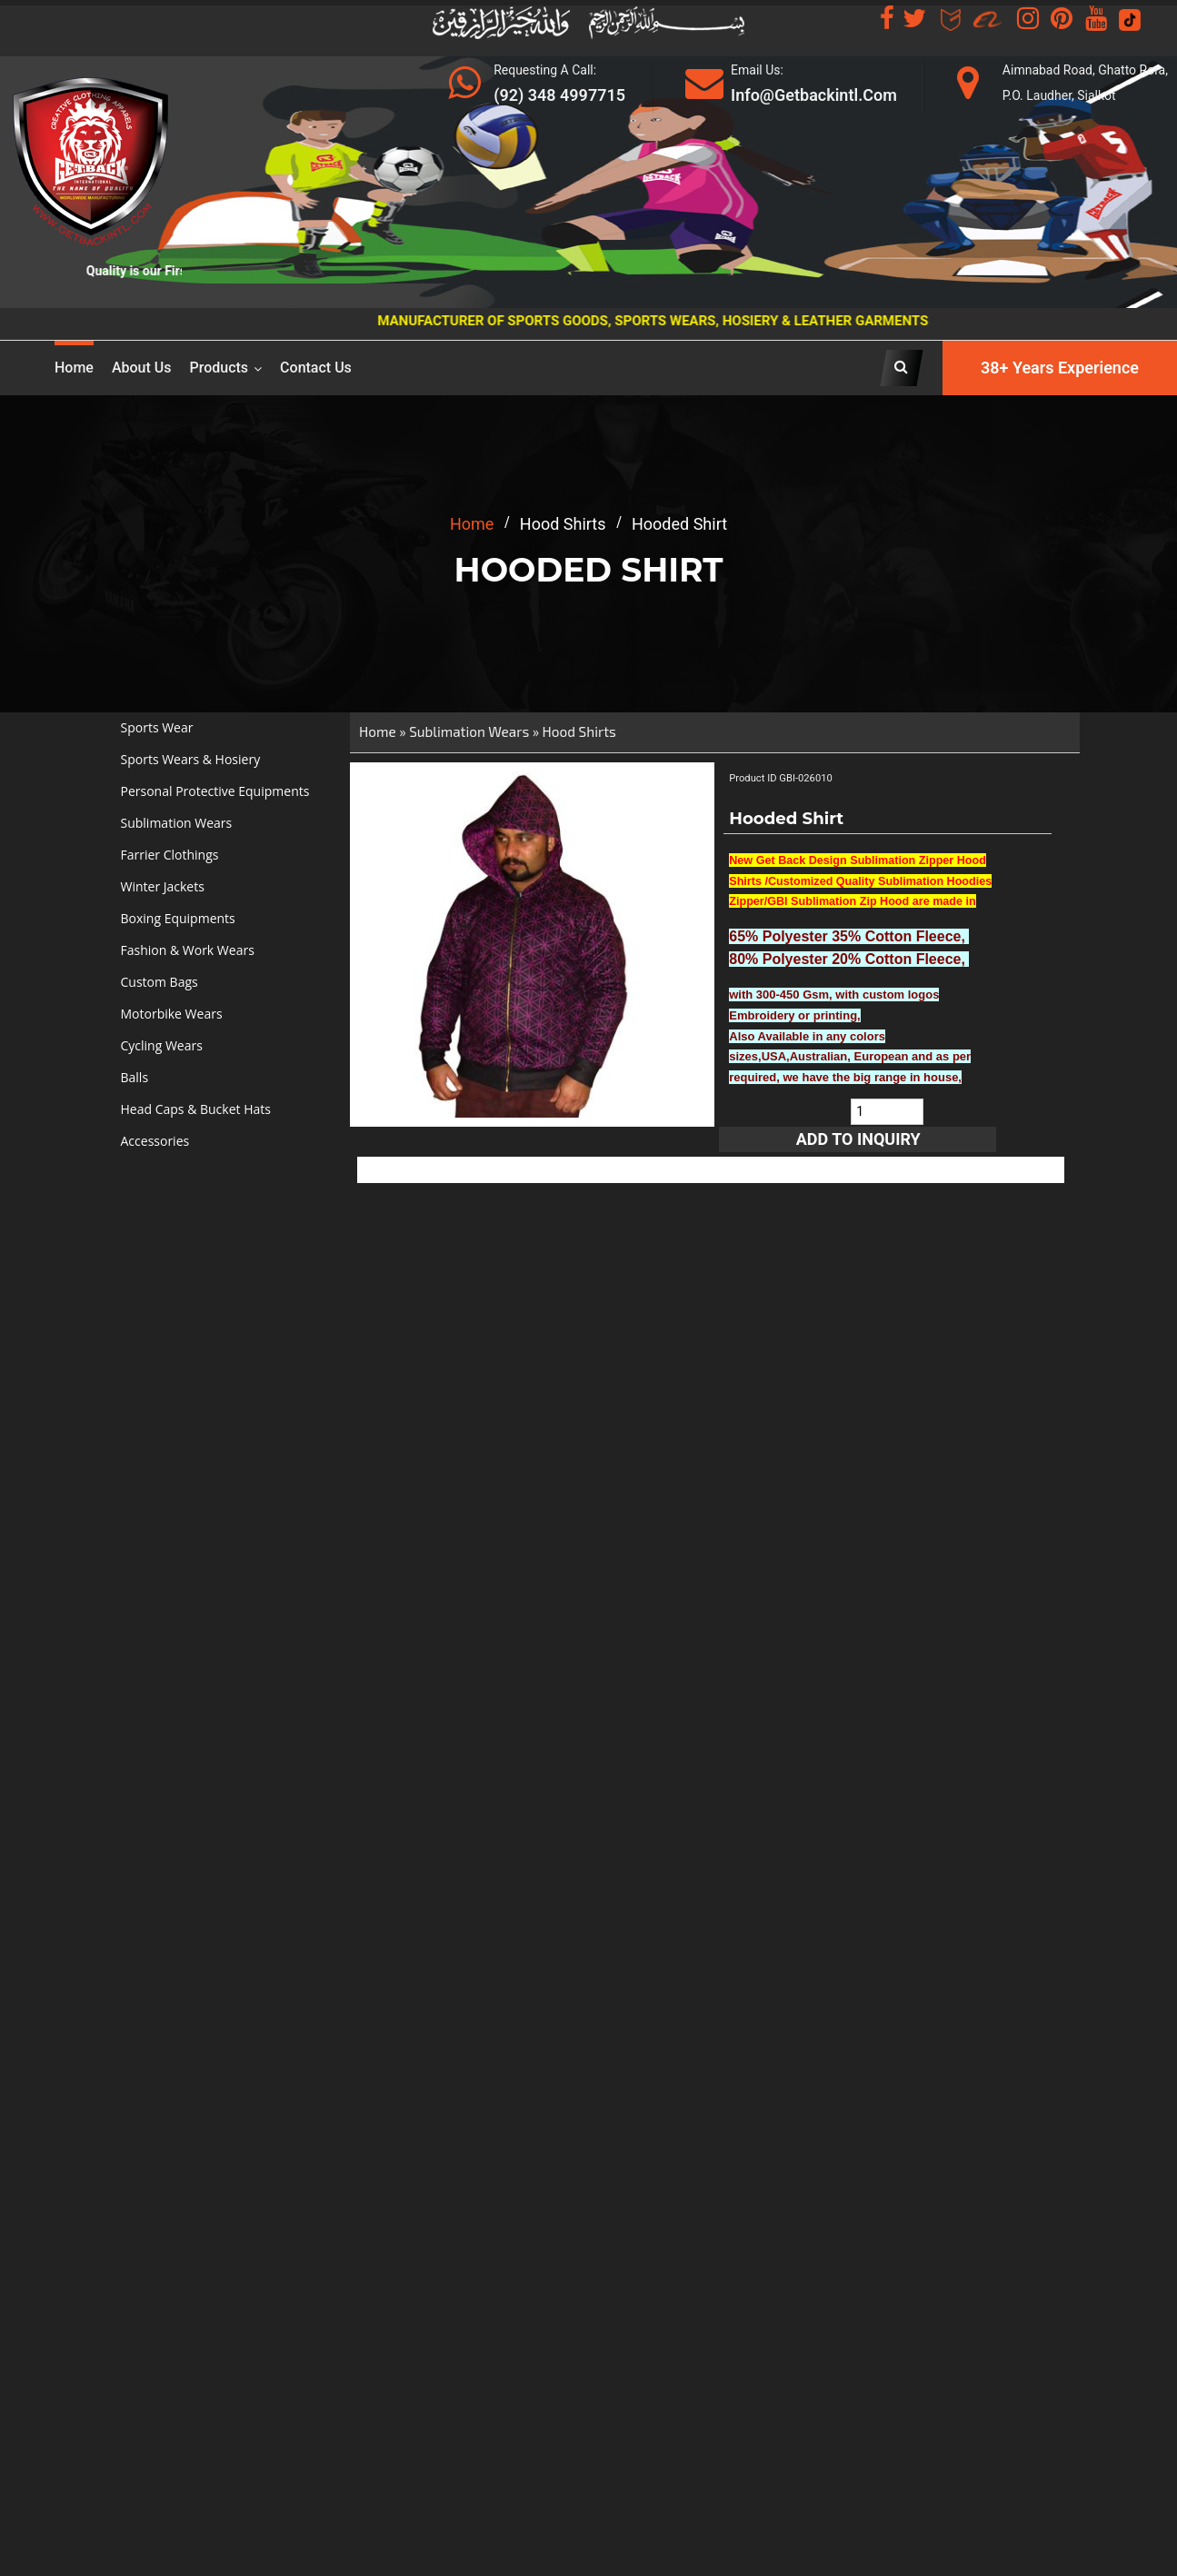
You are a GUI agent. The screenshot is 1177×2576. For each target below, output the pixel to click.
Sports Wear (157, 727)
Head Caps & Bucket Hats (196, 1109)
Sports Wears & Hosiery (191, 759)
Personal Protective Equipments (215, 791)
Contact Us (316, 367)
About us (142, 367)
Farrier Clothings (170, 854)
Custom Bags (159, 981)
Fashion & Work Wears (187, 950)
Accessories (155, 1140)
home (472, 523)
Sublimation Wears (177, 822)
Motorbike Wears (172, 1013)
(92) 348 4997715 (559, 94)
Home (74, 367)
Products (219, 367)
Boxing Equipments (178, 918)
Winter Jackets (162, 886)
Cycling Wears (162, 1045)
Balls (135, 1077)
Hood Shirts (579, 731)
